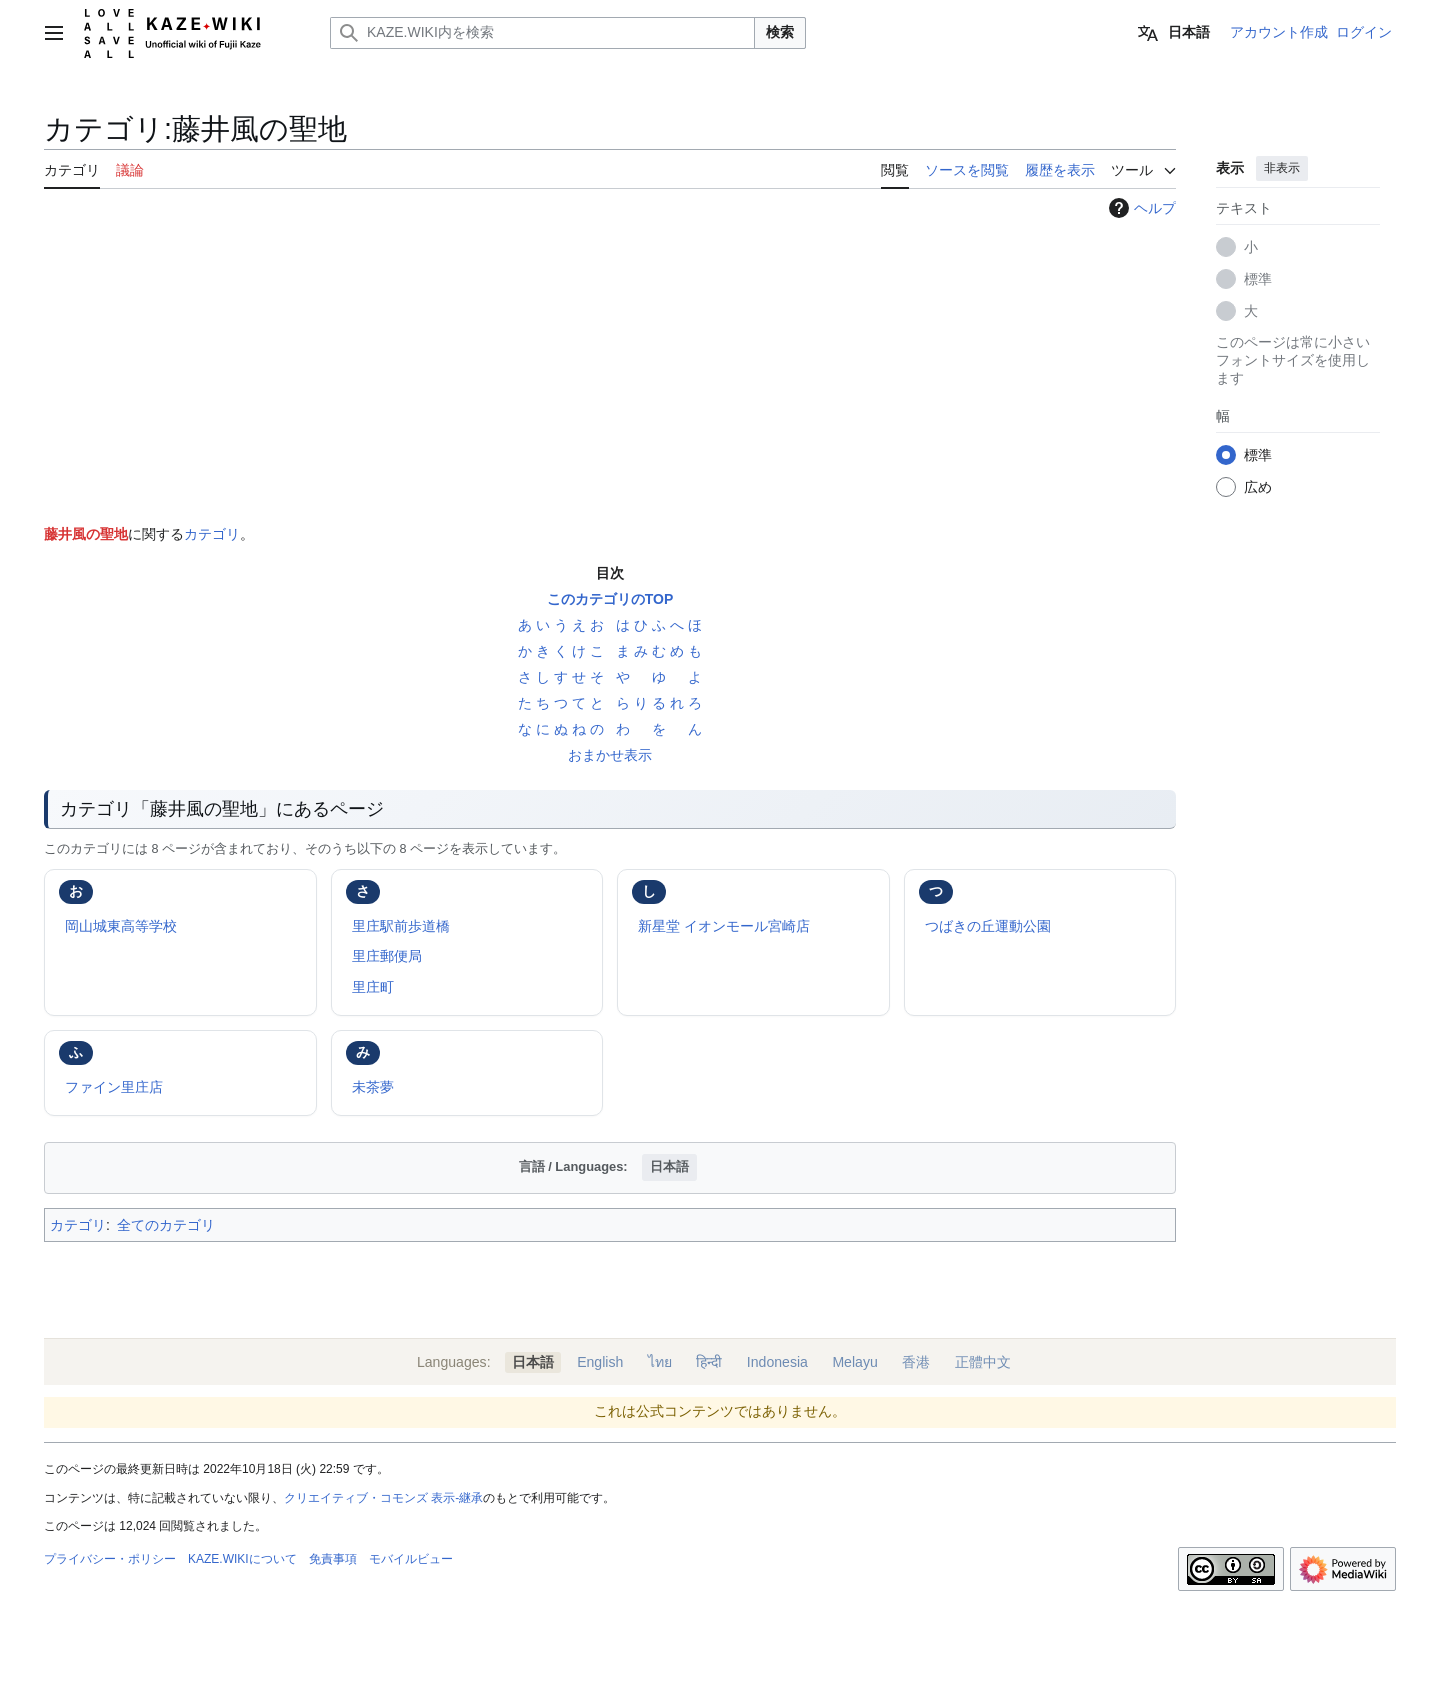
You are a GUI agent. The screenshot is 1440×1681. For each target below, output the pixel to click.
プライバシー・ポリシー (110, 1559)
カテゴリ (212, 534)
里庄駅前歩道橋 (401, 926)
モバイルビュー (411, 1559)
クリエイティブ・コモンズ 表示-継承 (383, 1498)
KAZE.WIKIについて (242, 1559)
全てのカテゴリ (166, 1225)
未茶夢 (373, 1087)
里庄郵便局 (387, 956)
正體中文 (983, 1362)
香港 (916, 1362)
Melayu (854, 1362)
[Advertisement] (610, 367)
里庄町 (373, 987)
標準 (1258, 279)
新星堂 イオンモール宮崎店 (724, 926)
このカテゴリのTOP (610, 599)
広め (1258, 487)
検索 (780, 32)
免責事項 (333, 1559)
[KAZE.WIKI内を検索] (542, 33)
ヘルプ (1140, 208)
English (600, 1362)
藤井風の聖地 (86, 534)
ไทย (660, 1362)
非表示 (1282, 168)
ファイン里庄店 (114, 1087)
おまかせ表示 (610, 755)
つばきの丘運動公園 (988, 926)
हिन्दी (709, 1362)
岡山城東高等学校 (121, 926)
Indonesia (777, 1362)
